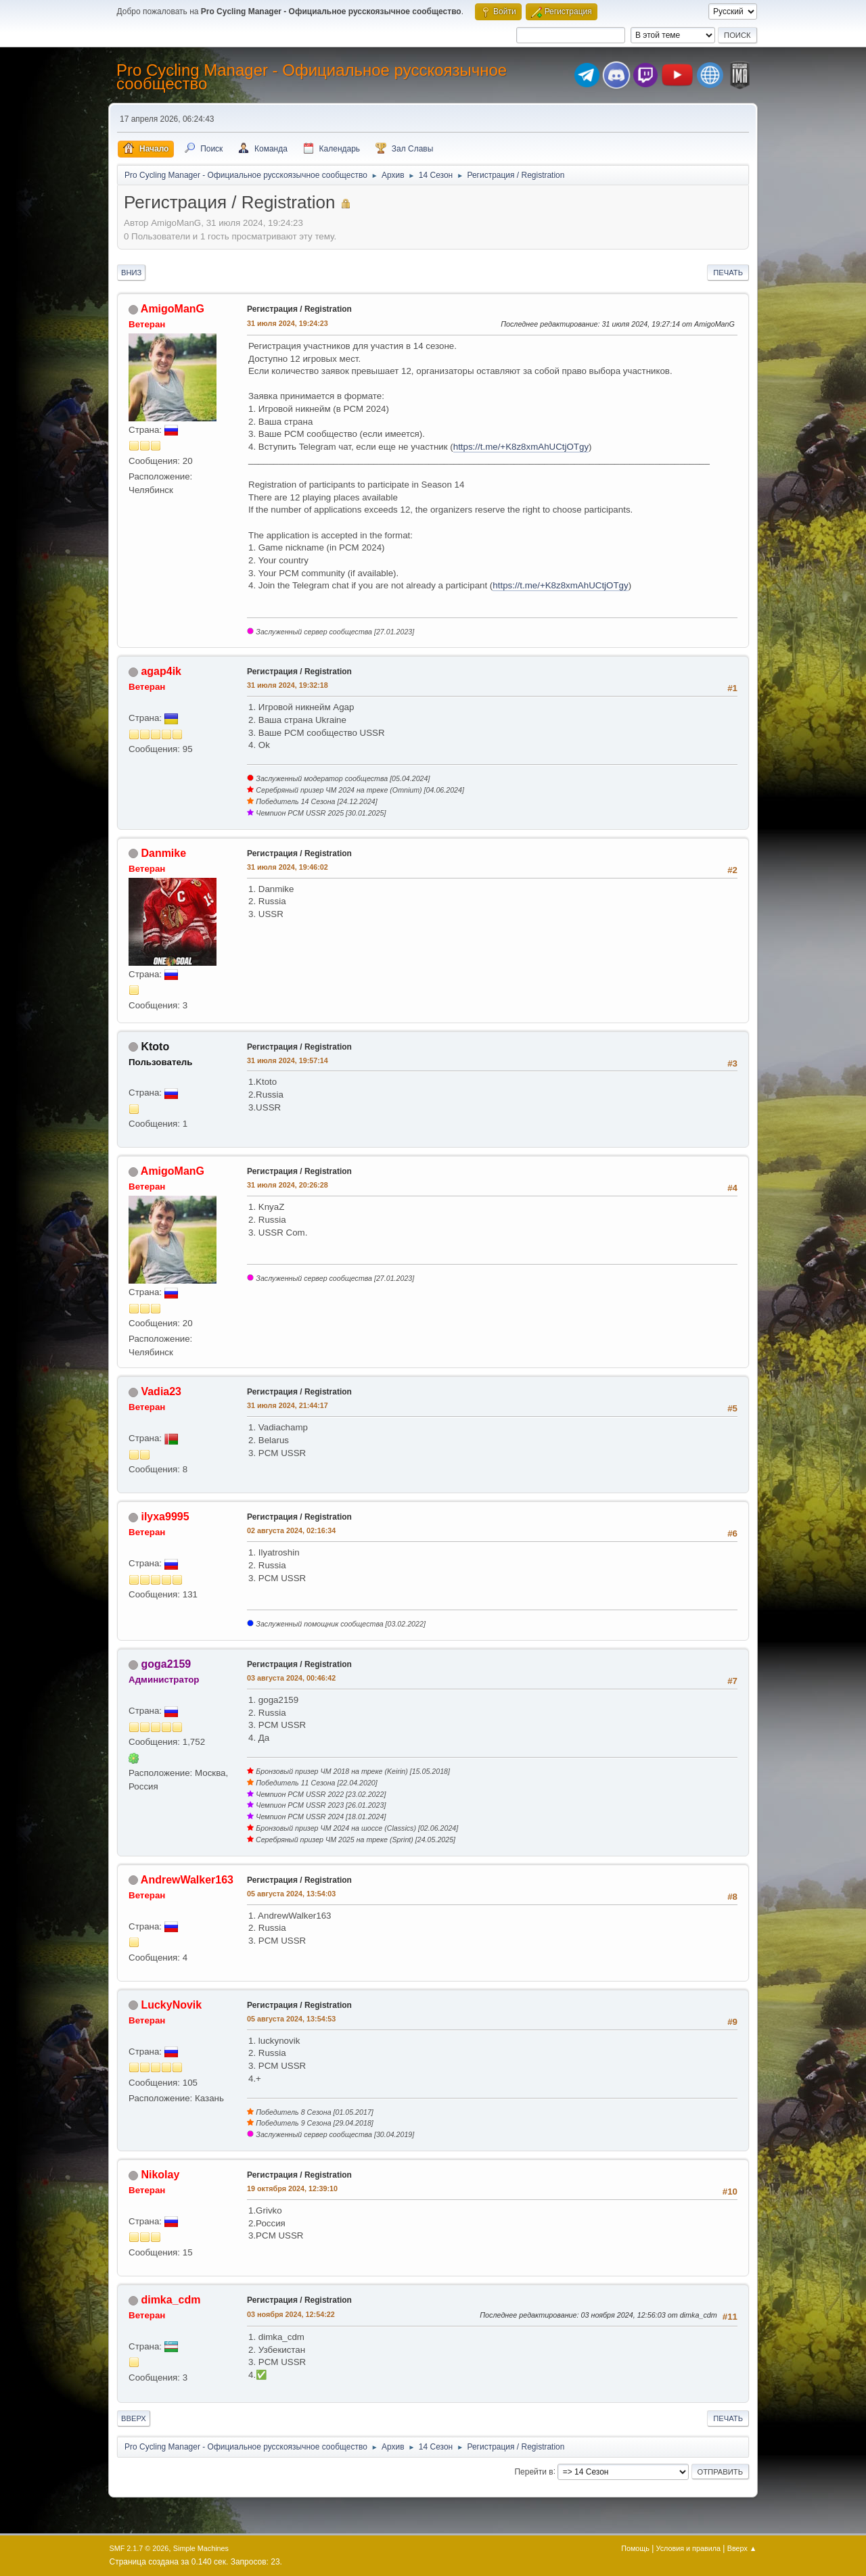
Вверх (133, 2418)
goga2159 (166, 1664)
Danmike (163, 853)
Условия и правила (688, 2548)
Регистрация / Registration (299, 309)
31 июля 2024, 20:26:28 (287, 1185)
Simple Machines (201, 2548)
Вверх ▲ (742, 2548)
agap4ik (161, 671)
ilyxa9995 (165, 1516)
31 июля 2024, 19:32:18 (287, 685)
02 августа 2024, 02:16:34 (291, 1530)
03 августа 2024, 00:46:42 (291, 1678)
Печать (728, 272)
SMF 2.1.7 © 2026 (139, 2548)
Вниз (131, 272)
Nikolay (160, 2174)
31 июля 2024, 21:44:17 (287, 1405)
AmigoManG (172, 308)
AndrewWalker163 (187, 1880)
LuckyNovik (171, 2005)
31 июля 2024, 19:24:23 (287, 323)
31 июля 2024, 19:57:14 (287, 1060)
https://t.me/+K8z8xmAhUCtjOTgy (521, 447)
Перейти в (533, 2471)
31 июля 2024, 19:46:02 (287, 867)
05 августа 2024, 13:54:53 (291, 2019)
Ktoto (155, 1046)
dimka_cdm (170, 2299)
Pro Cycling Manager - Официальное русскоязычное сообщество (311, 77)
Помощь (635, 2548)
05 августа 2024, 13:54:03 (291, 1894)
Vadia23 (161, 1391)
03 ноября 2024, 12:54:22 (291, 2314)
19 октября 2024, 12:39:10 (292, 2188)
